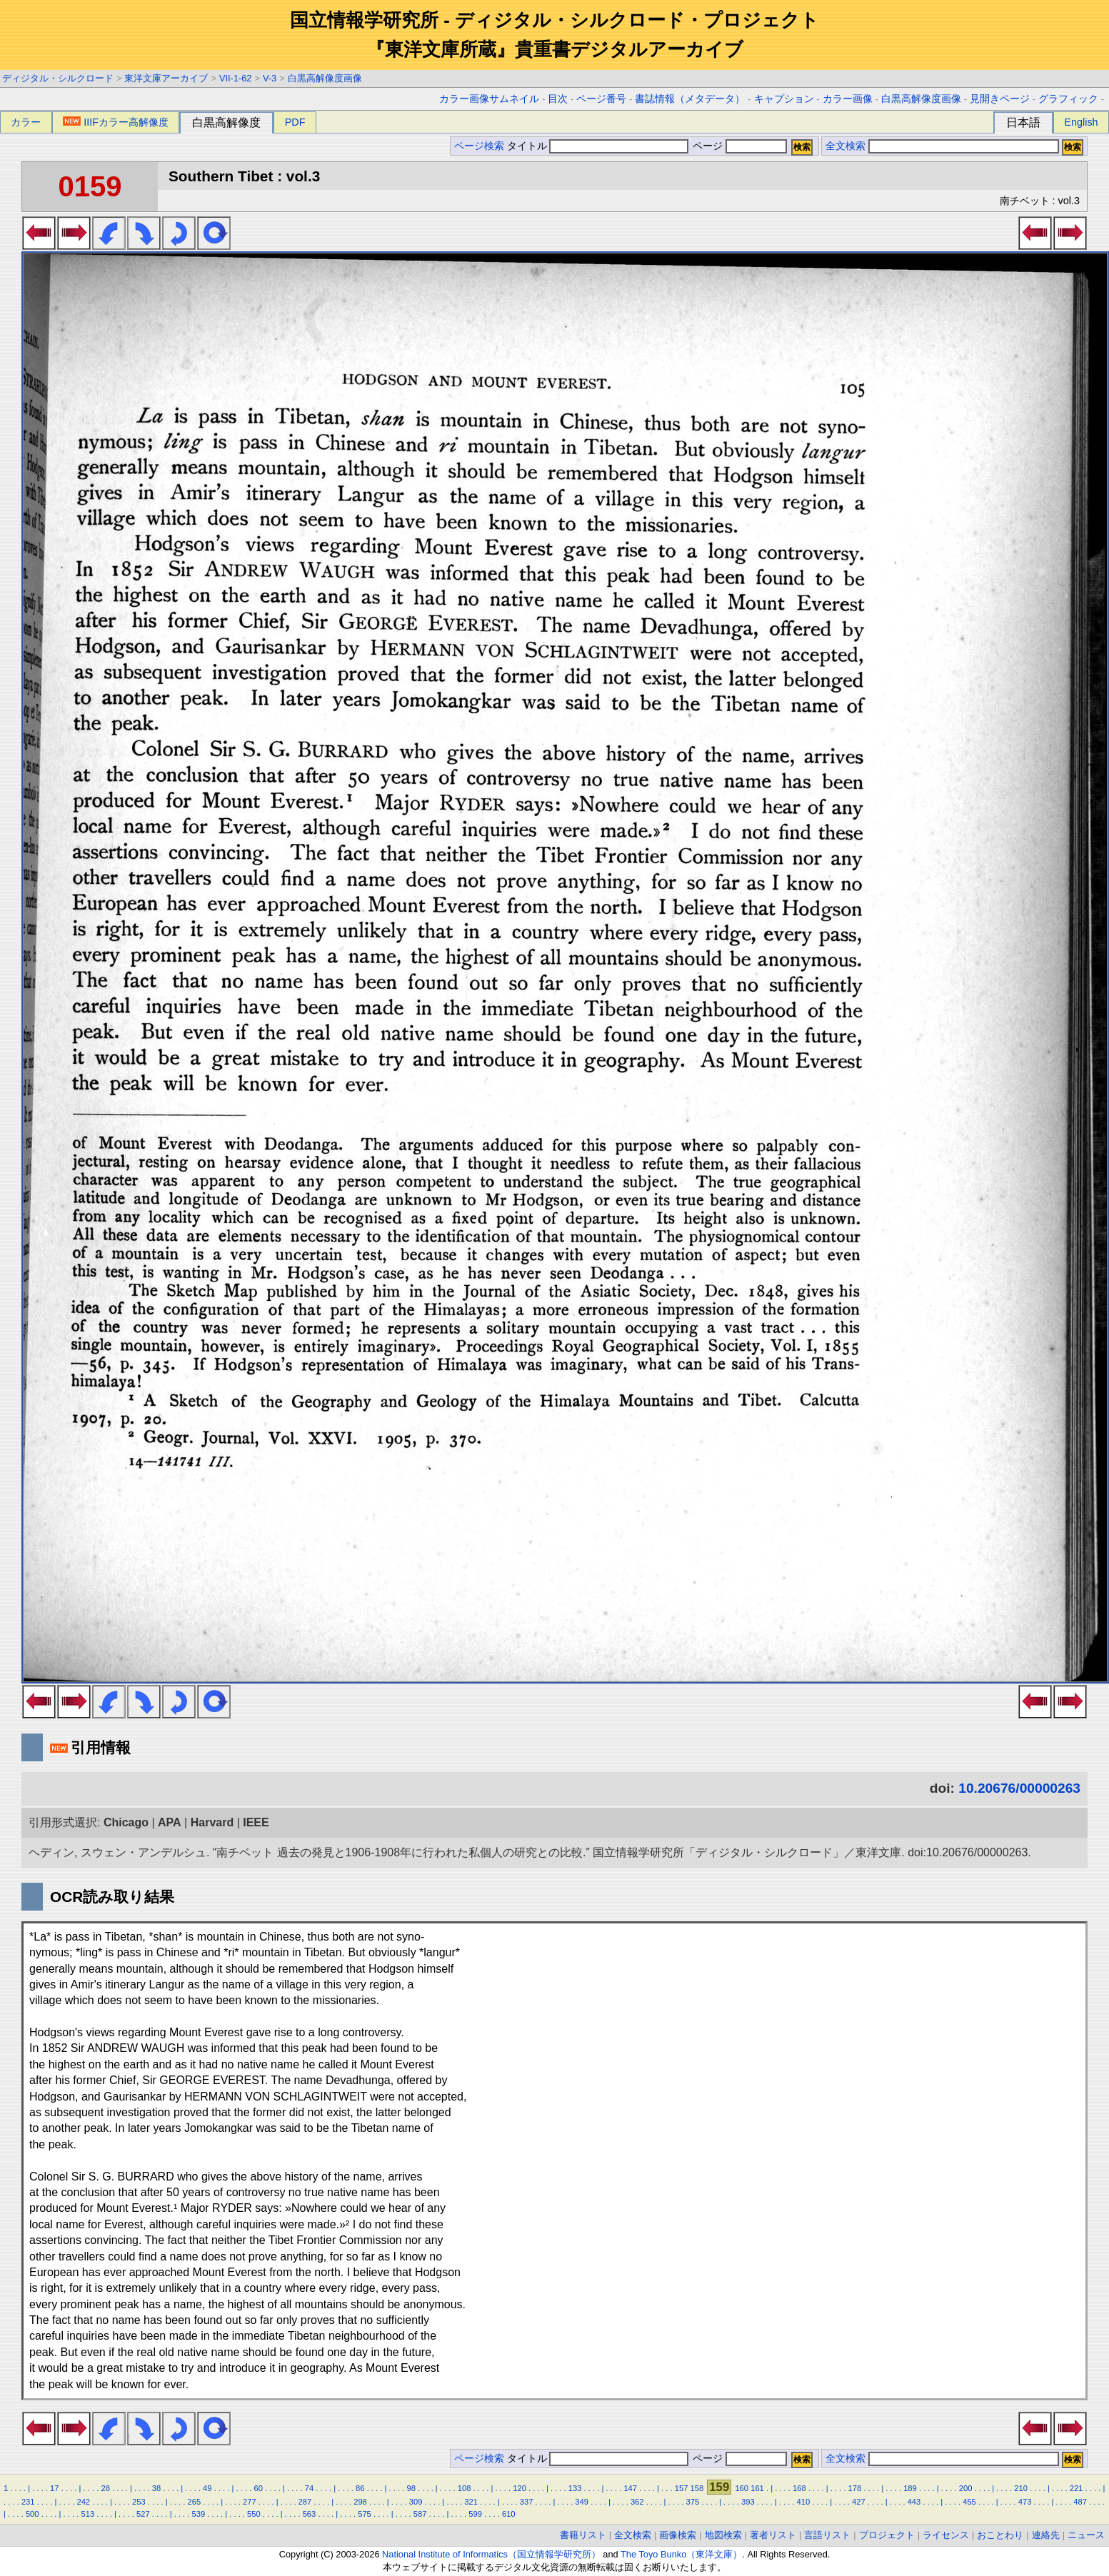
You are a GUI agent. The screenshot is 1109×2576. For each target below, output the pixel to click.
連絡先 (1046, 2535)
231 (28, 2501)
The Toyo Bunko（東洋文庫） (681, 2554)
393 (748, 2501)
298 (360, 2501)
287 (305, 2501)
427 (858, 2501)
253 (139, 2501)
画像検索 (677, 2535)
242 (83, 2501)
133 (575, 2488)
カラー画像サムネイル (489, 99)
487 (1080, 2501)
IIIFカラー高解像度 (116, 122)
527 (143, 2514)
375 (692, 2501)
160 (741, 2488)
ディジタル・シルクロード (58, 78)
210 (1021, 2488)
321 (471, 2501)
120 (519, 2488)
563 (309, 2514)
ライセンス (946, 2535)
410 (804, 2501)
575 (364, 2514)
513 (87, 2514)
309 (416, 2501)
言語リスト (827, 2535)
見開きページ (1000, 99)
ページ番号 (601, 99)
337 (526, 2501)
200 (966, 2488)
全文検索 (845, 146)
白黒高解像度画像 (325, 78)
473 (1025, 2501)
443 (914, 2501)
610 (509, 2514)
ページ (738, 146)
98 (410, 2488)
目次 (558, 99)
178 (855, 2488)
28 (105, 2488)
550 (254, 2514)
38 (156, 2488)
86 (360, 2488)
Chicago (126, 1822)
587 (420, 2514)
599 (475, 2514)
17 (54, 2488)
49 (207, 2488)
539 (199, 2514)
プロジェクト (887, 2535)
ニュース (1086, 2535)
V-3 (269, 78)
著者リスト (773, 2535)
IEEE (256, 1822)
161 (757, 2488)
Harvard (212, 1822)
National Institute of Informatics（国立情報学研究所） (491, 2554)
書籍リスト (583, 2535)
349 (581, 2501)
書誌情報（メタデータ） (690, 99)
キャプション (784, 99)
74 (309, 2488)
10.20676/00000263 (1019, 1788)
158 (696, 2488)
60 (258, 2488)
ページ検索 (479, 146)
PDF (295, 122)
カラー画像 (848, 99)
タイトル (598, 146)
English (1081, 122)
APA (169, 1822)
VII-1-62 (235, 78)
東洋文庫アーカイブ (166, 78)
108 (464, 2488)
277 (249, 2501)
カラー (26, 122)
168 (799, 2488)
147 (630, 2488)
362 (637, 2501)
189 (910, 2488)
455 (969, 2501)
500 (32, 2514)
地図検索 (723, 2535)
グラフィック (1068, 99)
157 (681, 2488)
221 (1076, 2488)
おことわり (1000, 2535)
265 (194, 2501)
